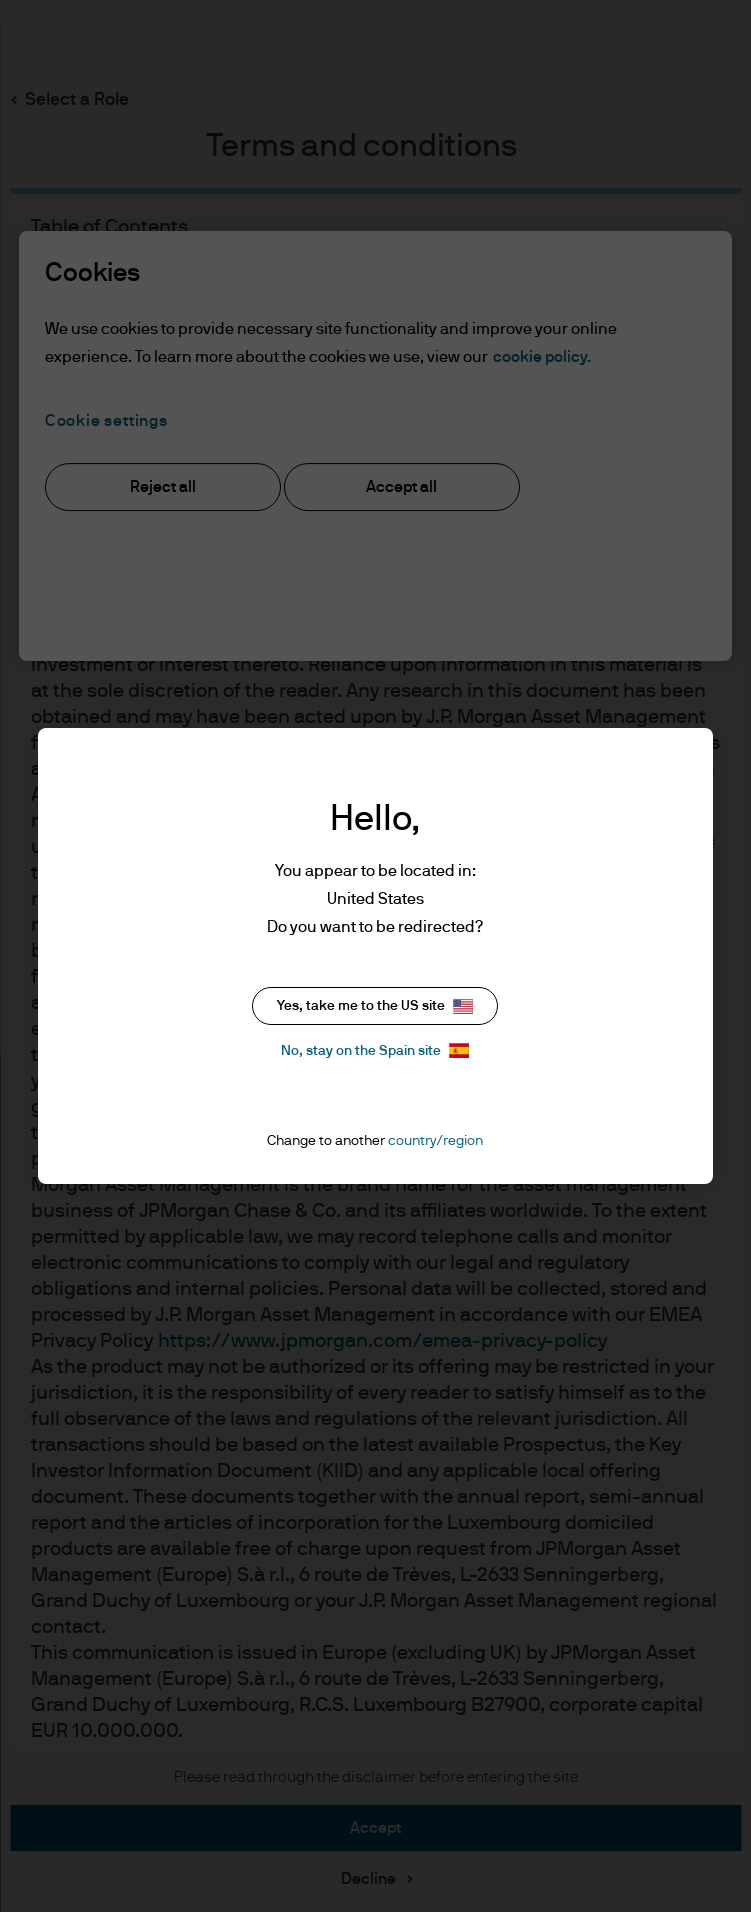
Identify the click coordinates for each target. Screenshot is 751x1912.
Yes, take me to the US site (375, 1006)
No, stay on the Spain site (375, 1050)
